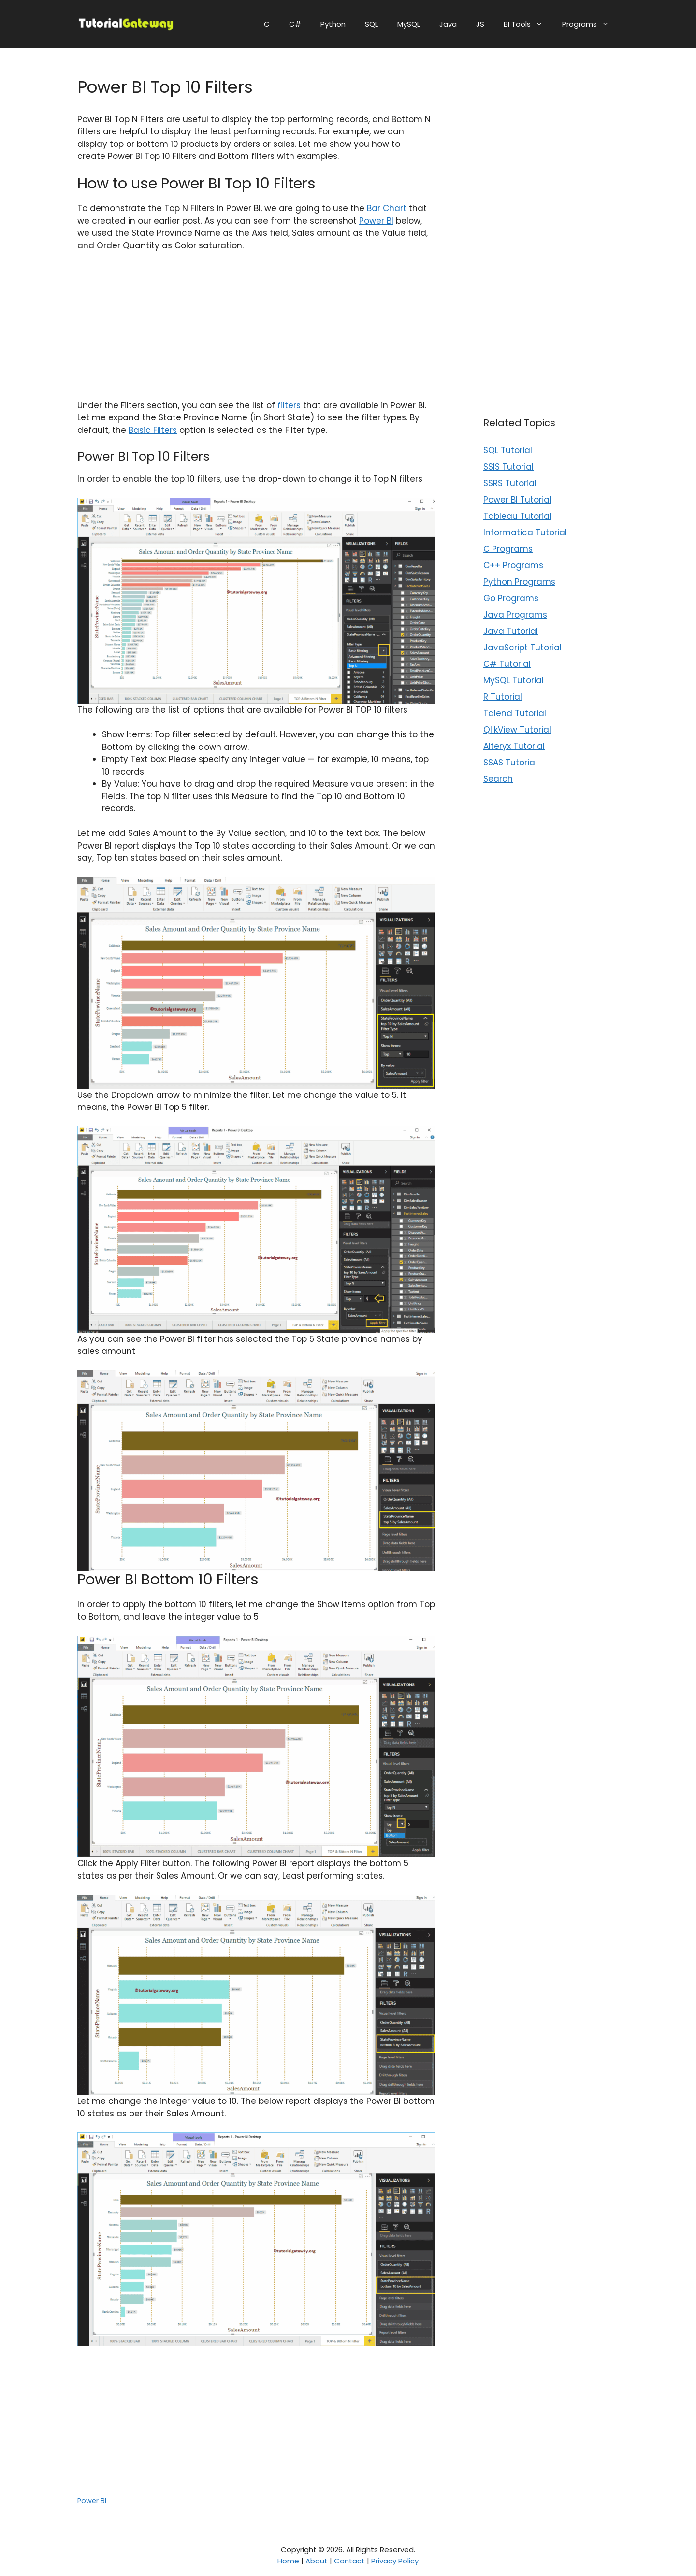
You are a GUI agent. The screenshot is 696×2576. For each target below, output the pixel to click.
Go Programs (510, 598)
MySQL (408, 24)
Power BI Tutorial (517, 499)
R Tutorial (502, 697)
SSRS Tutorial (509, 483)
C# (295, 24)
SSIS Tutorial (508, 467)
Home (288, 2561)
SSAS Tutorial (510, 762)
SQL (371, 24)
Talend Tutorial (514, 713)
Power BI (376, 221)
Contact (349, 2561)
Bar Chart (386, 208)
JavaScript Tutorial (522, 647)
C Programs (508, 549)
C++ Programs (513, 565)
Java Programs (515, 614)
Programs (590, 24)
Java (448, 24)
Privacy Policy (395, 2561)
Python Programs (519, 582)
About (316, 2561)
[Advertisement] (256, 332)
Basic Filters (153, 430)
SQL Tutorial (507, 450)
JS (480, 24)
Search (498, 779)
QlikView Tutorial (517, 729)
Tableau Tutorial (517, 516)
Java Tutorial (510, 631)
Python (333, 24)
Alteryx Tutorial (514, 746)
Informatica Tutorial (525, 532)
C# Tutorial (507, 664)
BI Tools (528, 24)
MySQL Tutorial (513, 680)
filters (289, 405)
